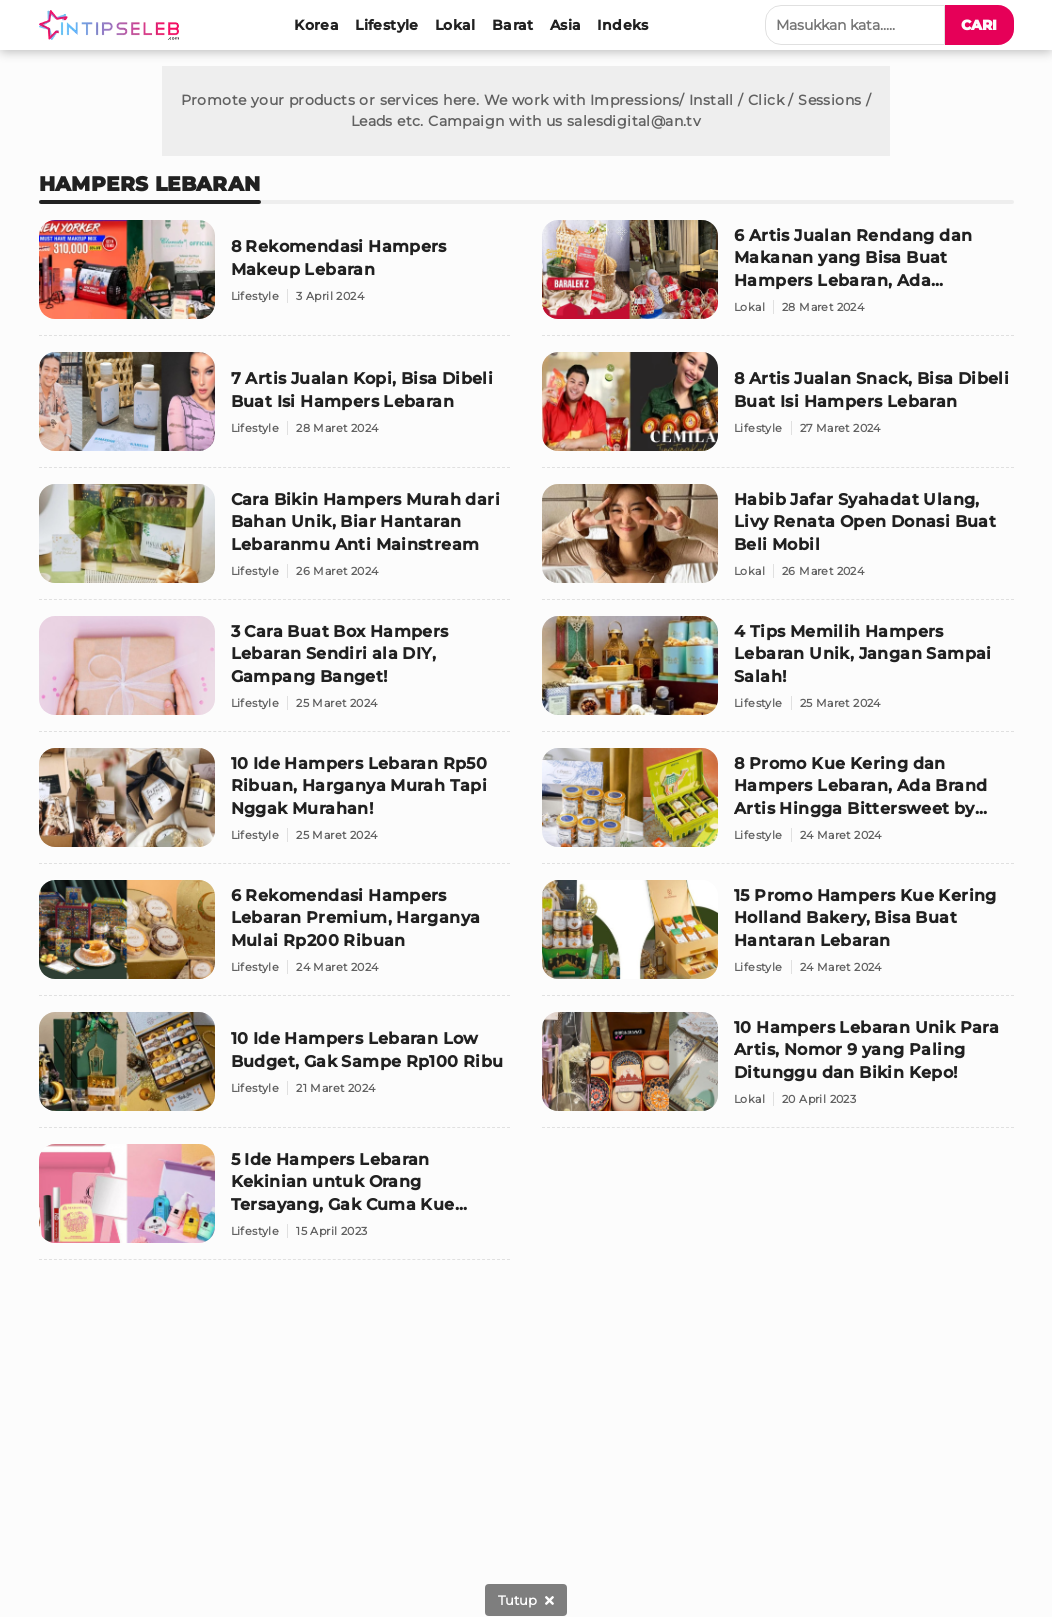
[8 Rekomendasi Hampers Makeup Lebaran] (275, 278)
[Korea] (316, 25)
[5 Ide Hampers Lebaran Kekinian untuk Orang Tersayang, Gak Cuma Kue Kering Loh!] (275, 1202)
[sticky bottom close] (526, 1600)
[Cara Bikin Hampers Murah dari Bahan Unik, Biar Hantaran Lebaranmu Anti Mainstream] (275, 542)
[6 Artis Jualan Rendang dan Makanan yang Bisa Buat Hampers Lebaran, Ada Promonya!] (778, 278)
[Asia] (566, 25)
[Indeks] (622, 25)
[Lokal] (455, 25)
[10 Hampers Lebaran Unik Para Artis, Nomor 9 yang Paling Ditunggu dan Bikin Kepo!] (778, 1070)
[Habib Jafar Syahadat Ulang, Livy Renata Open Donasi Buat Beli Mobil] (778, 542)
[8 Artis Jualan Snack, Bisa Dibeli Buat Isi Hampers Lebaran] (778, 410)
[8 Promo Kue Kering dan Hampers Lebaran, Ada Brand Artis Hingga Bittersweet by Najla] (778, 806)
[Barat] (513, 25)
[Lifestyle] (387, 25)
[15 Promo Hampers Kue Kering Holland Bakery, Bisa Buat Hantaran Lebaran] (778, 938)
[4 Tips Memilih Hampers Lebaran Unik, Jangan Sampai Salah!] (778, 674)
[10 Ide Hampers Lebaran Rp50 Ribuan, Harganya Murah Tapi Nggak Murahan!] (275, 806)
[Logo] (113, 25)
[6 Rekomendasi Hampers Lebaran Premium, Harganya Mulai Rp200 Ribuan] (275, 938)
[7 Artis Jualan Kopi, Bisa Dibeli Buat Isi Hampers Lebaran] (275, 410)
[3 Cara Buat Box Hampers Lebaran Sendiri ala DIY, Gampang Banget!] (275, 674)
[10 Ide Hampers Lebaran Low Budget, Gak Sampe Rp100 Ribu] (275, 1070)
